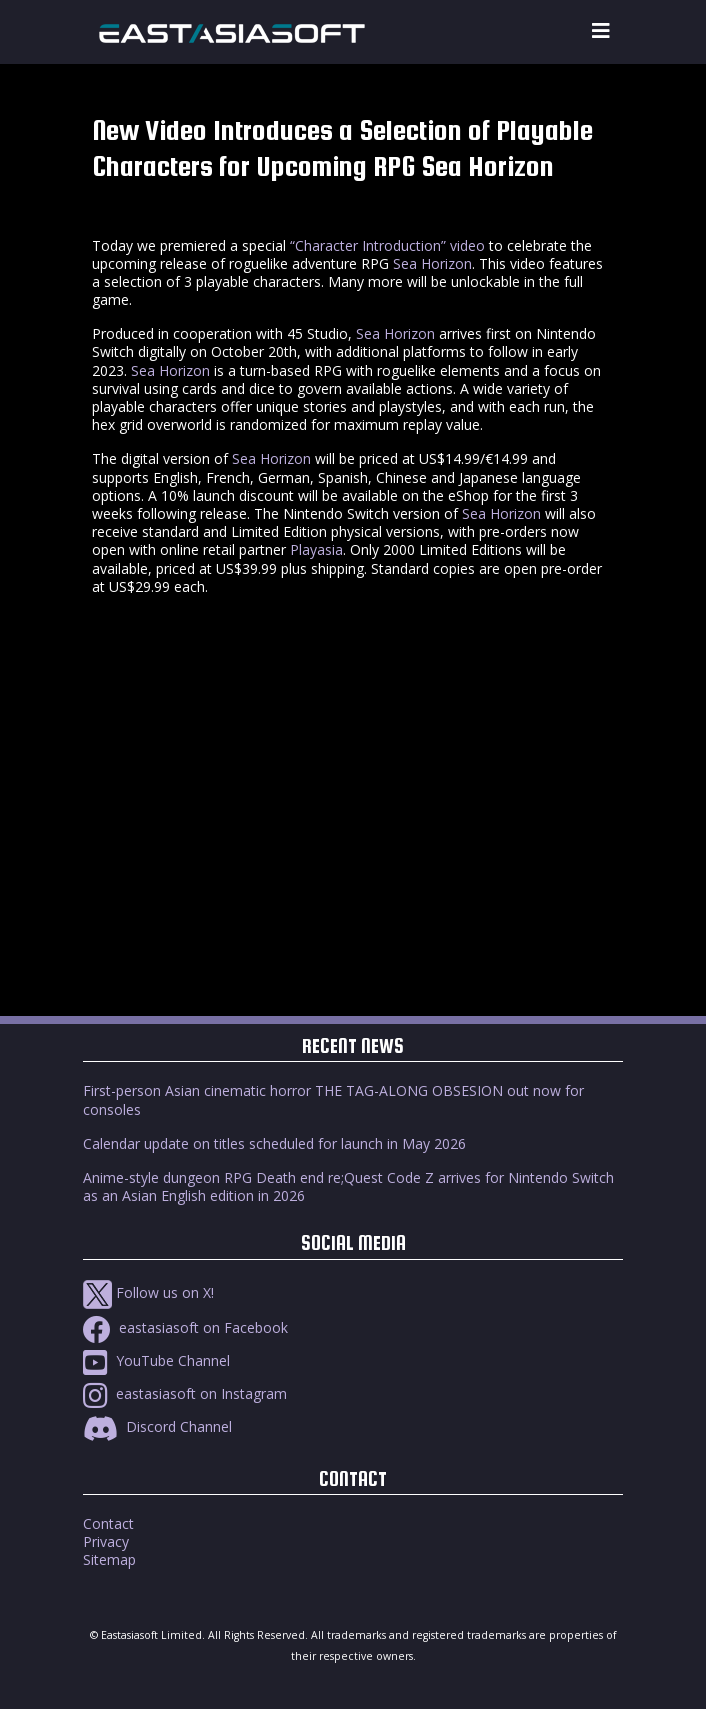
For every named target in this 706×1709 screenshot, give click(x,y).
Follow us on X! (148, 1292)
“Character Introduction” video (387, 245)
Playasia (316, 549)
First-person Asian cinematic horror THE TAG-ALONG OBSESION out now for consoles (333, 1099)
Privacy (106, 1541)
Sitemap (109, 1559)
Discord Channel (157, 1426)
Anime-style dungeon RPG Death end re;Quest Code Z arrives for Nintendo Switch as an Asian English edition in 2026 (348, 1186)
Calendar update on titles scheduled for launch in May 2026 (274, 1143)
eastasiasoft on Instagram (185, 1393)
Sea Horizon (432, 263)
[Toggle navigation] (601, 31)
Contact (108, 1523)
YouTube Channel (156, 1360)
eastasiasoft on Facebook (185, 1327)
